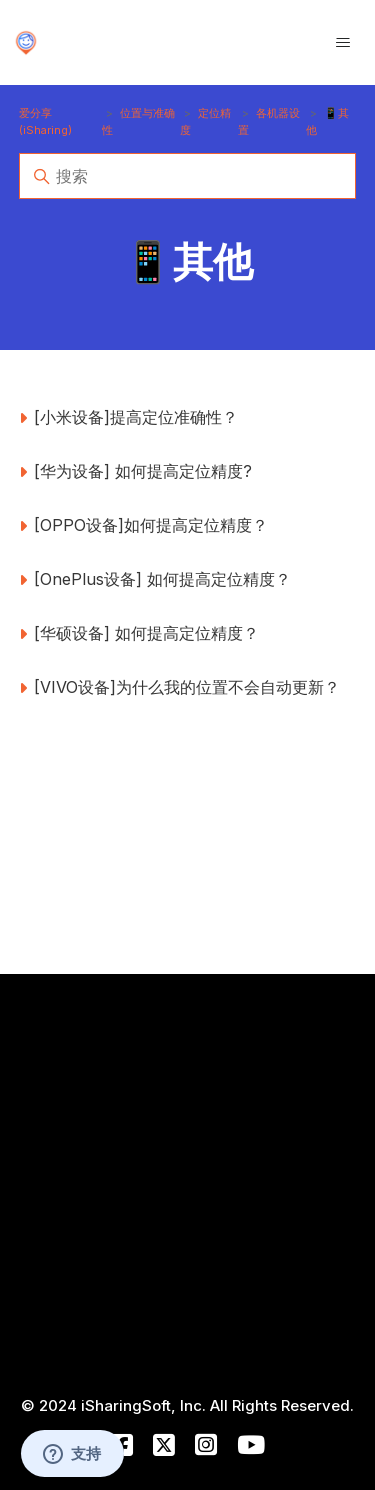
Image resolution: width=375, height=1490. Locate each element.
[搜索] (188, 176)
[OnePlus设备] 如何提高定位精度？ (162, 579)
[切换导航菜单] (343, 43)
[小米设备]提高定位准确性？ (136, 417)
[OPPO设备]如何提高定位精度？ (151, 525)
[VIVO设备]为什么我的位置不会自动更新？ (187, 687)
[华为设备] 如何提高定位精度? (143, 471)
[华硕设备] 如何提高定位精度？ (146, 633)
